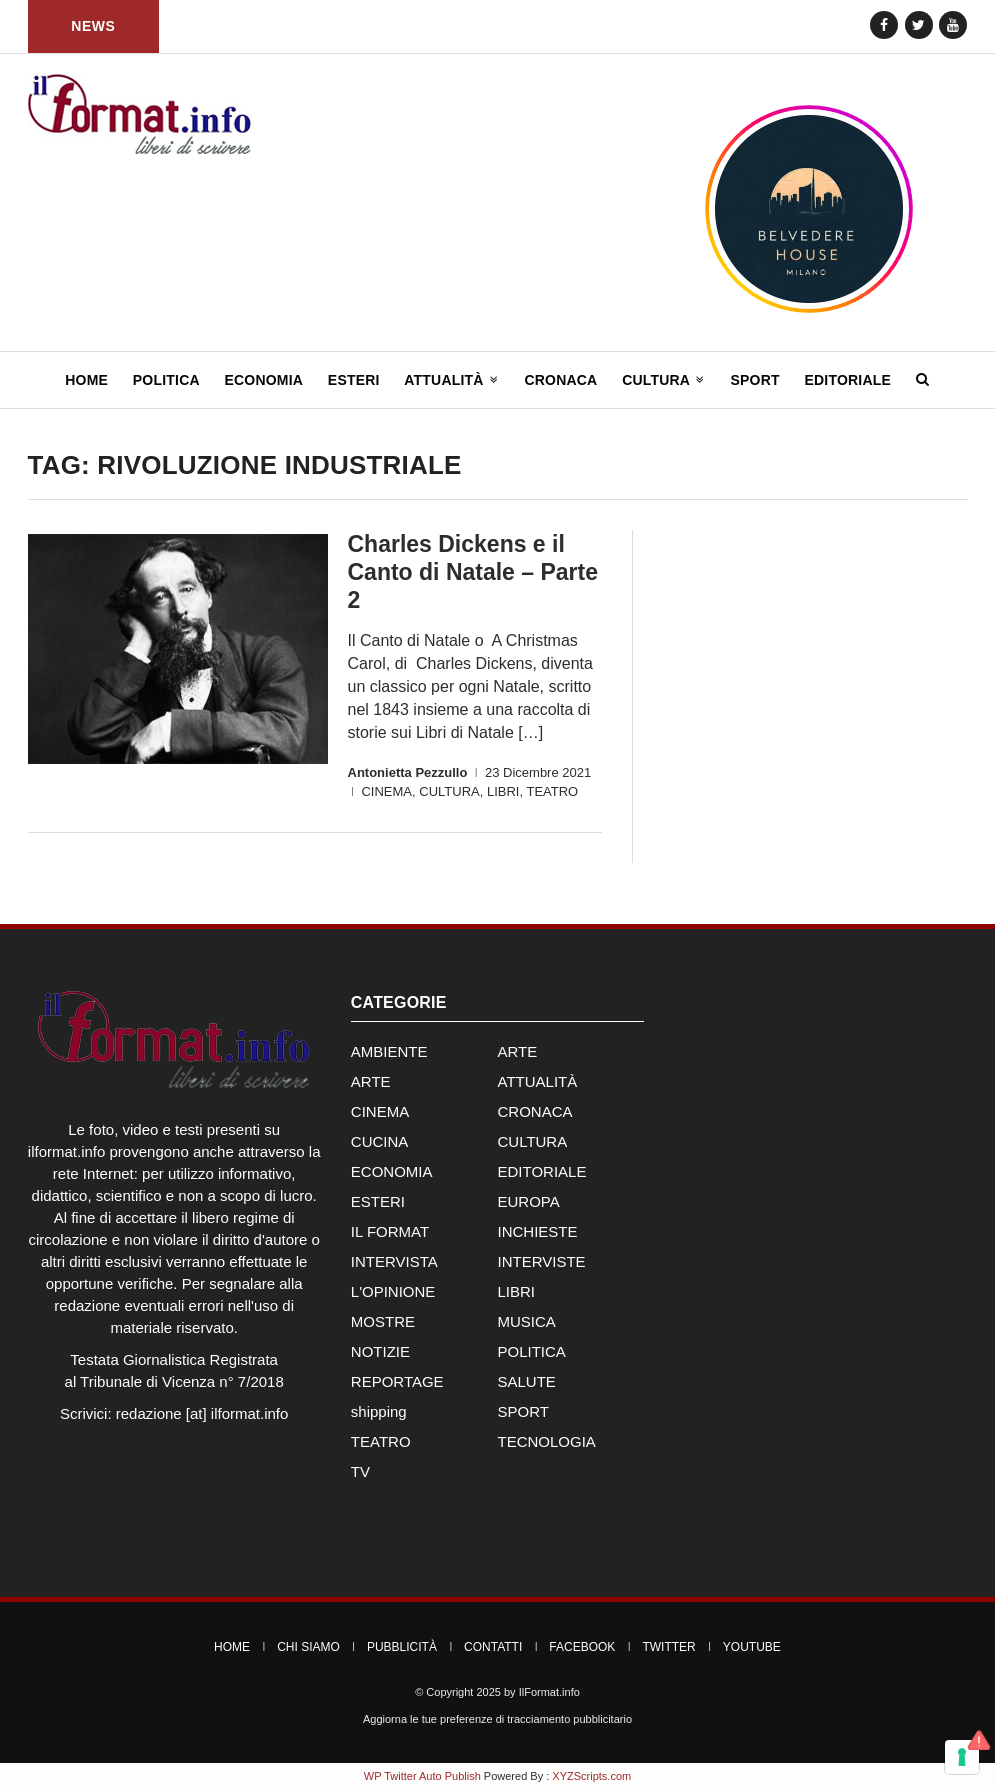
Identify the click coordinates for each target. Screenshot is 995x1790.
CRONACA (534, 1111)
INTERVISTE (541, 1261)
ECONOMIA (392, 1171)
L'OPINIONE (393, 1291)
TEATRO (552, 791)
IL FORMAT (390, 1231)
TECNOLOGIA (546, 1441)
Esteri (354, 380)
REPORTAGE (397, 1381)
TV (360, 1471)
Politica (166, 380)
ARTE (517, 1051)
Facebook (582, 1647)
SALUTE (526, 1381)
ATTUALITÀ (537, 1081)
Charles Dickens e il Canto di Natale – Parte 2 (473, 572)
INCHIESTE (537, 1231)
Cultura (664, 380)
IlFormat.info (549, 1692)
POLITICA (531, 1351)
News (93, 26)
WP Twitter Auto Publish (422, 1776)
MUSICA (526, 1321)
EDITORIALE (541, 1171)
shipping (379, 1411)
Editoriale (847, 380)
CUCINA (380, 1141)
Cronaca (560, 380)
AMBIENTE (389, 1051)
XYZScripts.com (591, 1776)
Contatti (493, 1647)
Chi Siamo (308, 1647)
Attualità (451, 380)
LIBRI (503, 791)
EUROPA (528, 1201)
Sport (754, 380)
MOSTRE (383, 1321)
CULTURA (449, 791)
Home (86, 380)
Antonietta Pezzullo (408, 772)
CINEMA (386, 791)
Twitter (668, 1647)
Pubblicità (402, 1647)
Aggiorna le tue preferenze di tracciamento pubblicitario (497, 1719)
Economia (264, 380)
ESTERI (378, 1201)
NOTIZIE (380, 1351)
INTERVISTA (394, 1261)
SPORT (522, 1411)
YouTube (752, 1647)
